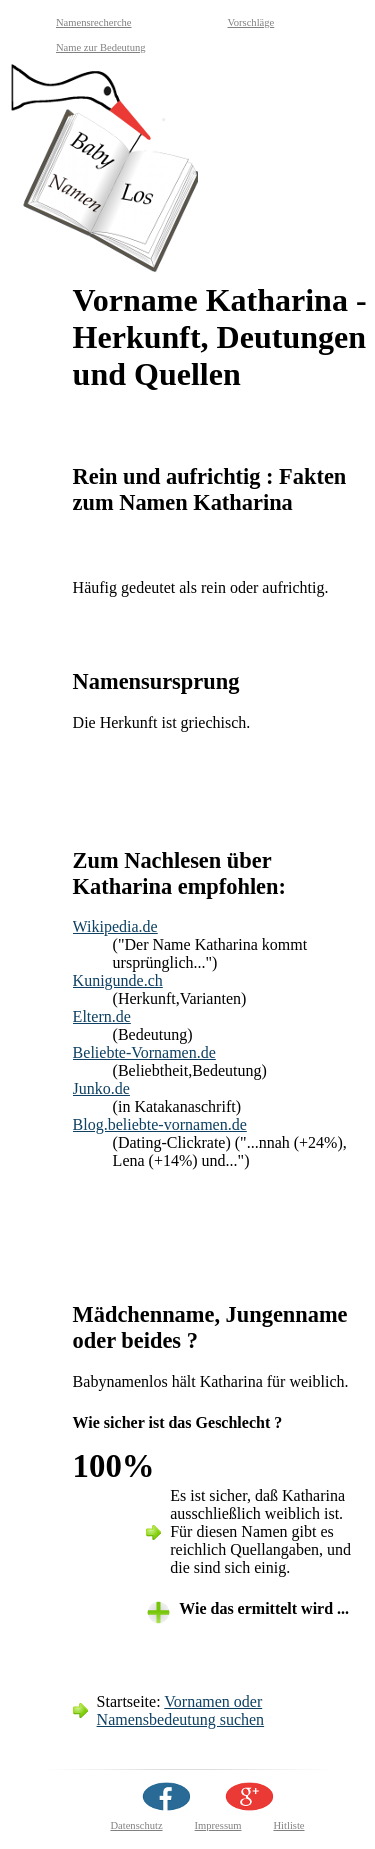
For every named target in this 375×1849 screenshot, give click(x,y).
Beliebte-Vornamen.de (144, 1052)
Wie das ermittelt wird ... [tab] (264, 1608)
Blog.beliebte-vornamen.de (160, 1124)
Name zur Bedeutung (101, 47)
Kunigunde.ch (118, 980)
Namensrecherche (94, 22)
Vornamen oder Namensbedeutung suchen (181, 1710)
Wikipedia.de (115, 926)
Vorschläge (251, 22)
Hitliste (288, 1825)
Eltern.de (102, 1016)
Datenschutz (136, 1825)
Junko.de (101, 1088)
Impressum (218, 1825)
